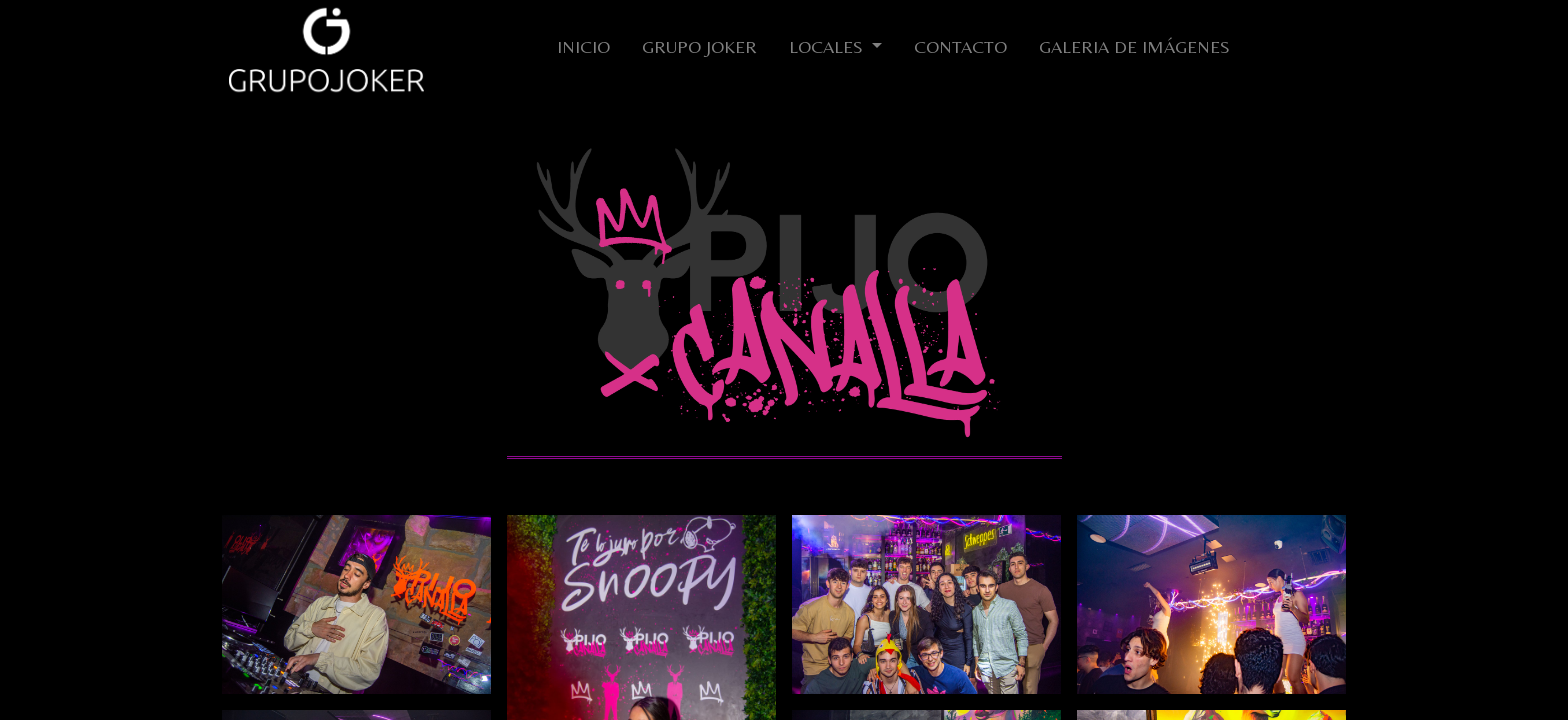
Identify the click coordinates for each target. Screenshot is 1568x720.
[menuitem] (583, 50)
